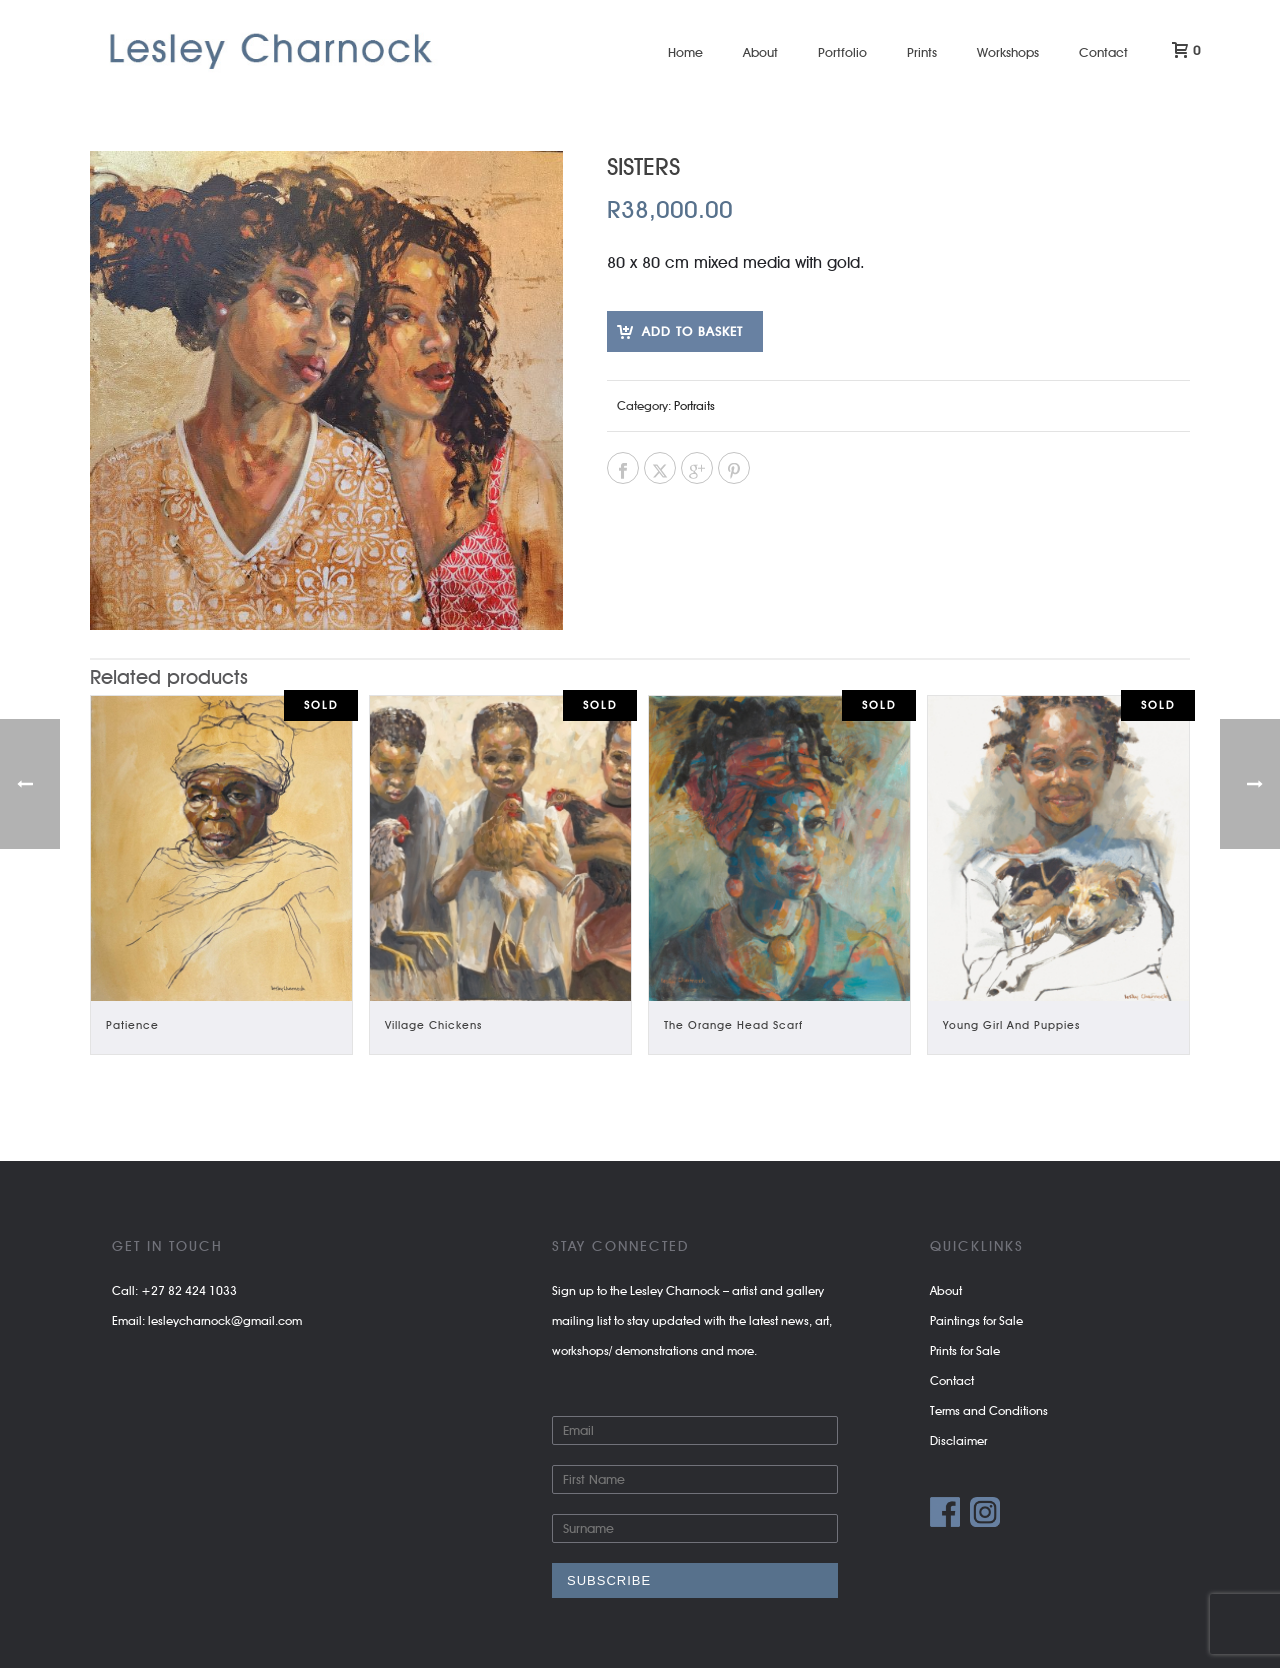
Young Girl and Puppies (1011, 1025)
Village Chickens (433, 1025)
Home (685, 52)
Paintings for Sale (976, 1320)
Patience (132, 1025)
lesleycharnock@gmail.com (225, 1320)
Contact (1103, 52)
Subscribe (609, 1580)
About (760, 52)
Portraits (694, 405)
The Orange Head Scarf (733, 1025)
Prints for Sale (965, 1350)
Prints (922, 52)
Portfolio (842, 52)
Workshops (1008, 52)
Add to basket (692, 331)
